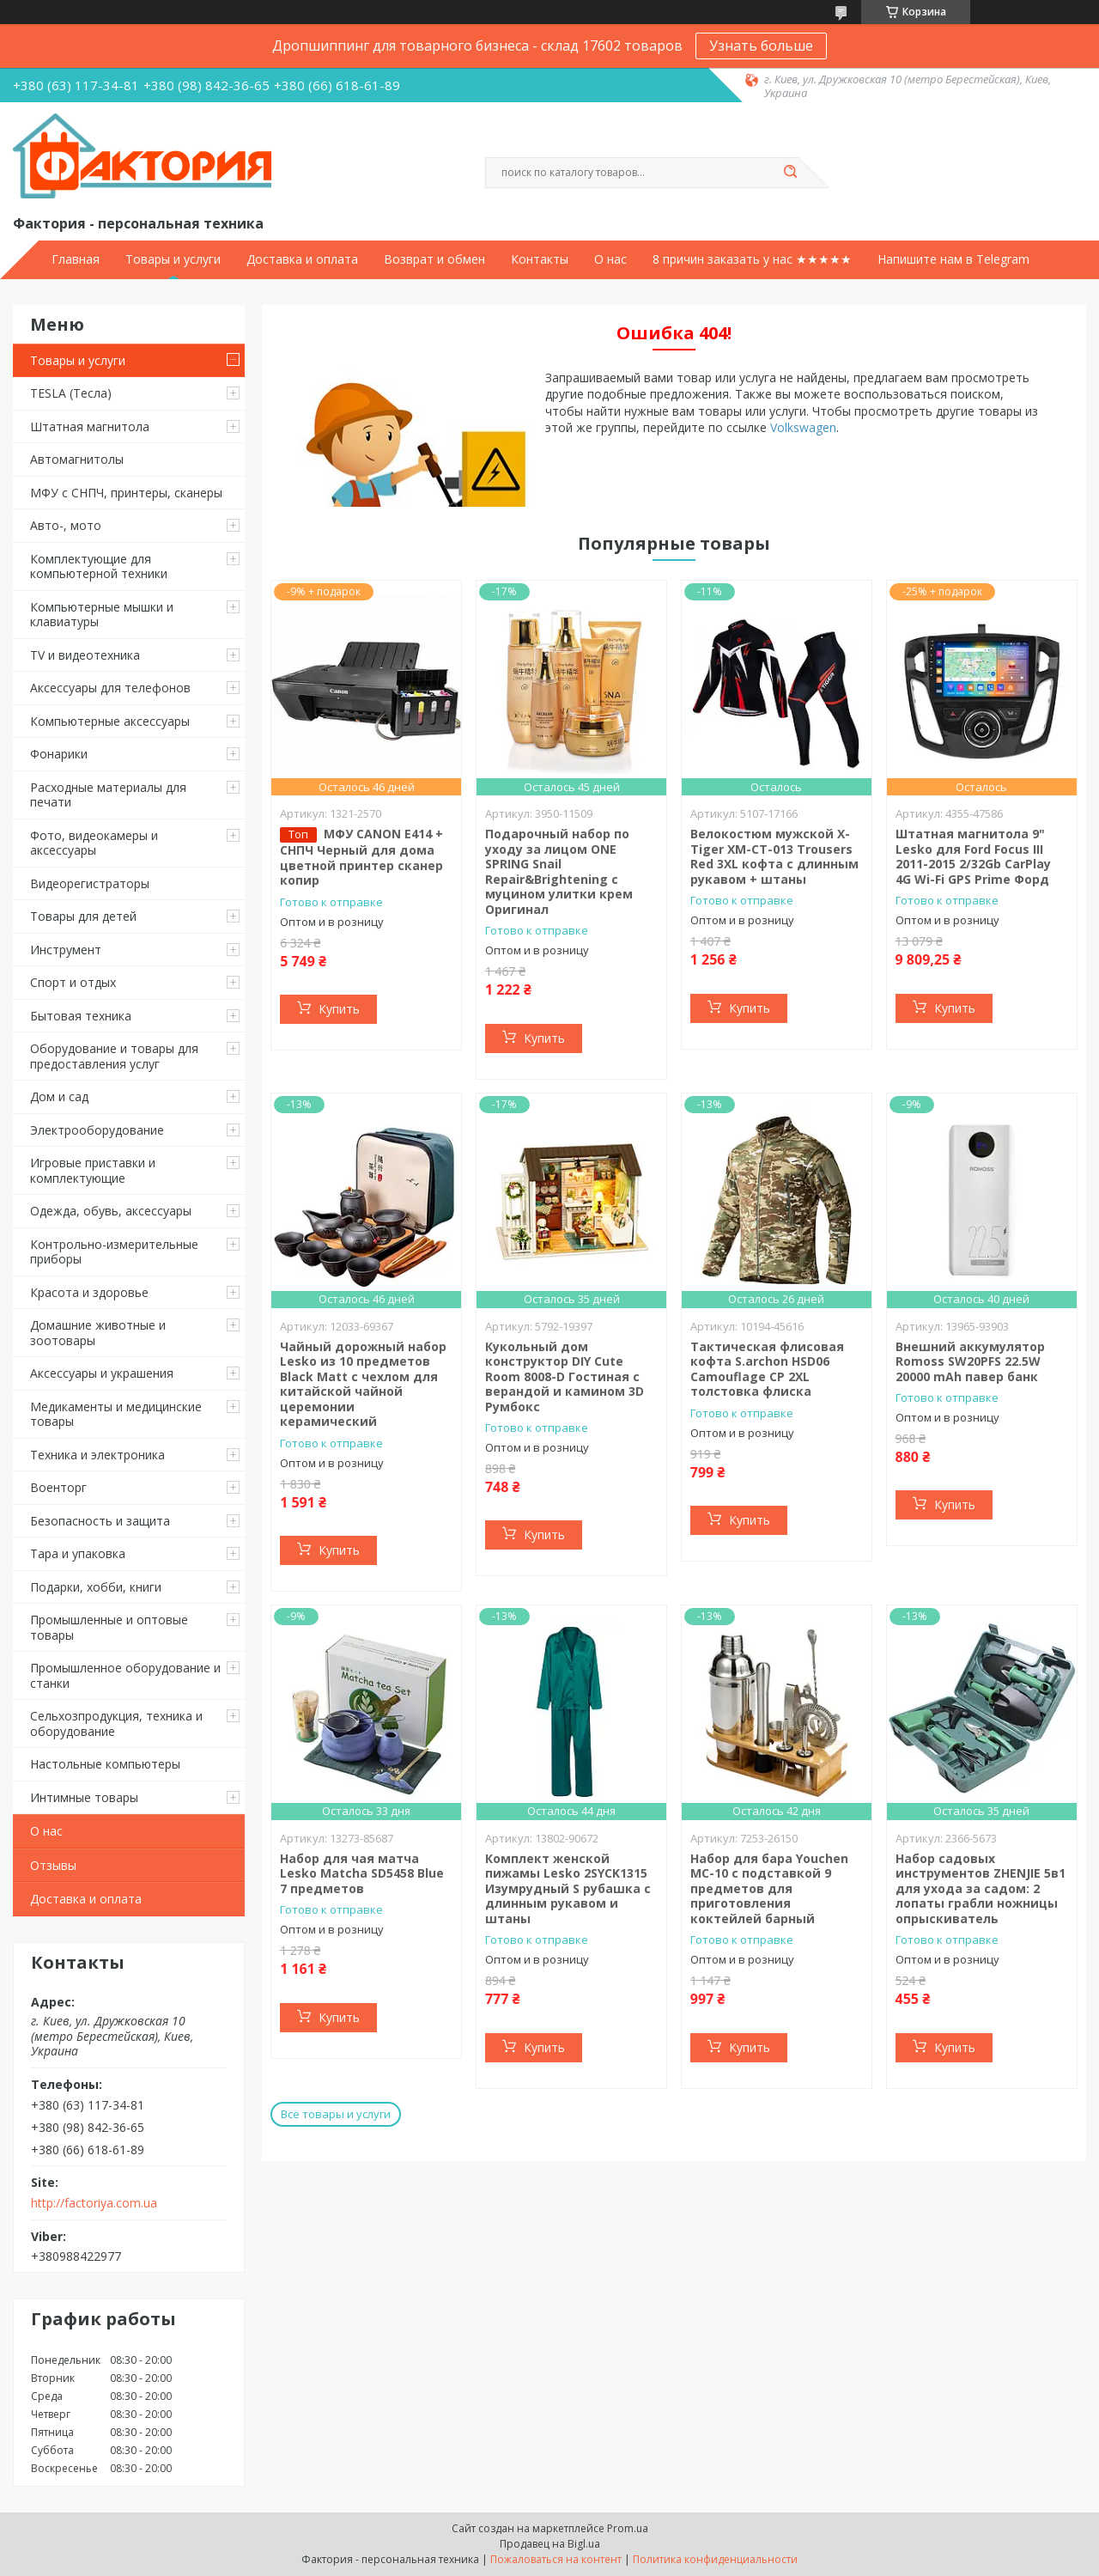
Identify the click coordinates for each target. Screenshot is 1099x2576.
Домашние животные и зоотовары (98, 1333)
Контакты (539, 259)
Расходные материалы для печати (108, 795)
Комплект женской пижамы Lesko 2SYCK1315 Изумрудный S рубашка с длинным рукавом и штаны (568, 1888)
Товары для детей (83, 916)
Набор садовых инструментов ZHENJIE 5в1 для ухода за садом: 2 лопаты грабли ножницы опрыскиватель (981, 1888)
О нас (610, 259)
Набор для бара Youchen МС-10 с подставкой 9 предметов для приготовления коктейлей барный (769, 1888)
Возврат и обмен (434, 259)
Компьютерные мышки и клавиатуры (101, 614)
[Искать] (790, 172)
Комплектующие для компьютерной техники (98, 566)
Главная (76, 259)
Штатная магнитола (89, 426)
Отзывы (53, 1865)
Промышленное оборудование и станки (125, 1675)
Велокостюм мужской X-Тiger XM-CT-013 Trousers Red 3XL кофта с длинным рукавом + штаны (774, 856)
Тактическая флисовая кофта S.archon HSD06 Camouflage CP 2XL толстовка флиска (767, 1369)
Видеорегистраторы (89, 883)
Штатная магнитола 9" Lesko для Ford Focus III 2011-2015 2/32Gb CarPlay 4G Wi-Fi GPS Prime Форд (973, 856)
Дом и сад (59, 1096)
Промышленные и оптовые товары (109, 1627)
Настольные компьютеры (105, 1764)
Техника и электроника (97, 1454)
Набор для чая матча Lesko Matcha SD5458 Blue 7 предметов (362, 1873)
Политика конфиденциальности (715, 2559)
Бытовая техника (80, 1016)
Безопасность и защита (100, 1521)
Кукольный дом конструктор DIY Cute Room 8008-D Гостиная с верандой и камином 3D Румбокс (564, 1376)
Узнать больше (761, 45)
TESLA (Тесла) (71, 393)
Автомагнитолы (77, 459)
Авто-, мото (65, 525)
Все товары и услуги (336, 2114)
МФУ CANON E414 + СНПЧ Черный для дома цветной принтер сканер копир (361, 856)
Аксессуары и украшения (101, 1373)
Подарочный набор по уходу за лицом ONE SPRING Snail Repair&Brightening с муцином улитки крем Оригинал (559, 871)
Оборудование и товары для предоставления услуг (114, 1056)
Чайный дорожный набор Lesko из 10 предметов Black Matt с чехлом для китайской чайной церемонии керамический (363, 1384)
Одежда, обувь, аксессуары (110, 1211)
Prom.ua (627, 2528)
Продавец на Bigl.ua (550, 2543)
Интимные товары (84, 1797)
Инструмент (65, 949)
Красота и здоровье (89, 1292)
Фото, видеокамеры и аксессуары (94, 843)
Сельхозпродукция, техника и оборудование (116, 1723)
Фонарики (59, 754)
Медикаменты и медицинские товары (116, 1414)
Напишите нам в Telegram (953, 259)
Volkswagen (803, 427)
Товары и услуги (173, 259)
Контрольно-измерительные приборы (114, 1252)
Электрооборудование (97, 1130)
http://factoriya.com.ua (94, 2203)
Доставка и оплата (302, 259)
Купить (339, 1009)
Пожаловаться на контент (556, 2559)
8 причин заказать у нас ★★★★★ (752, 259)
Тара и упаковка (77, 1553)
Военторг (58, 1487)
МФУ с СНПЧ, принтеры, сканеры (126, 492)
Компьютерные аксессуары (110, 721)
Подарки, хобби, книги (95, 1587)
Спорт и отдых (73, 982)
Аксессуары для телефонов (110, 687)
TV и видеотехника (85, 655)
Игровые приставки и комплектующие (92, 1170)
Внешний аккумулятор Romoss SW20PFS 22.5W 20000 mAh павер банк (970, 1361)
